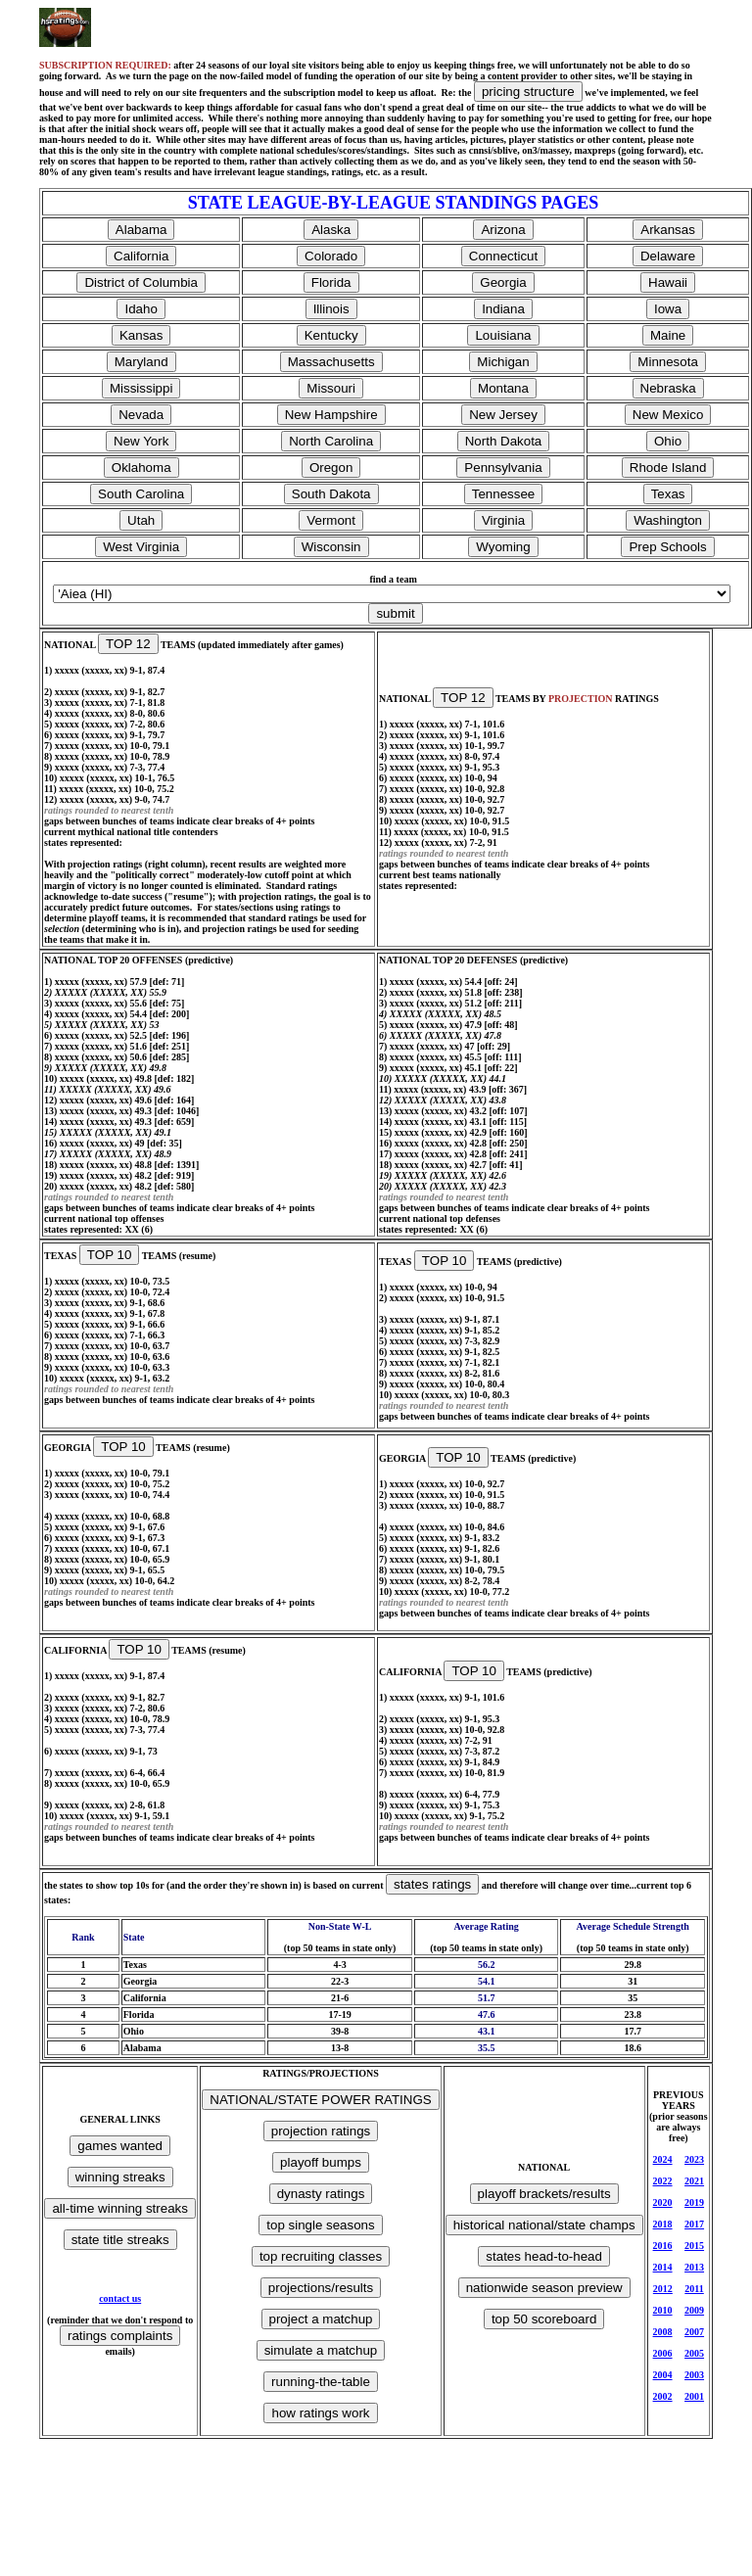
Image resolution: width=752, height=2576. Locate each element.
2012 (663, 2288)
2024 (663, 2159)
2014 (663, 2267)
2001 (694, 2396)
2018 (663, 2224)
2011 (693, 2288)
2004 (663, 2374)
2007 (694, 2331)
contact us (120, 2298)
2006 (663, 2353)
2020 (663, 2202)
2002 (663, 2396)
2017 (694, 2224)
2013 (694, 2267)
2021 (694, 2181)
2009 (694, 2310)
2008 (663, 2331)
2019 (694, 2202)
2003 (694, 2374)
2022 (663, 2181)
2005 (694, 2353)
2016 (663, 2245)
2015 (694, 2245)
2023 (694, 2159)
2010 (663, 2310)
